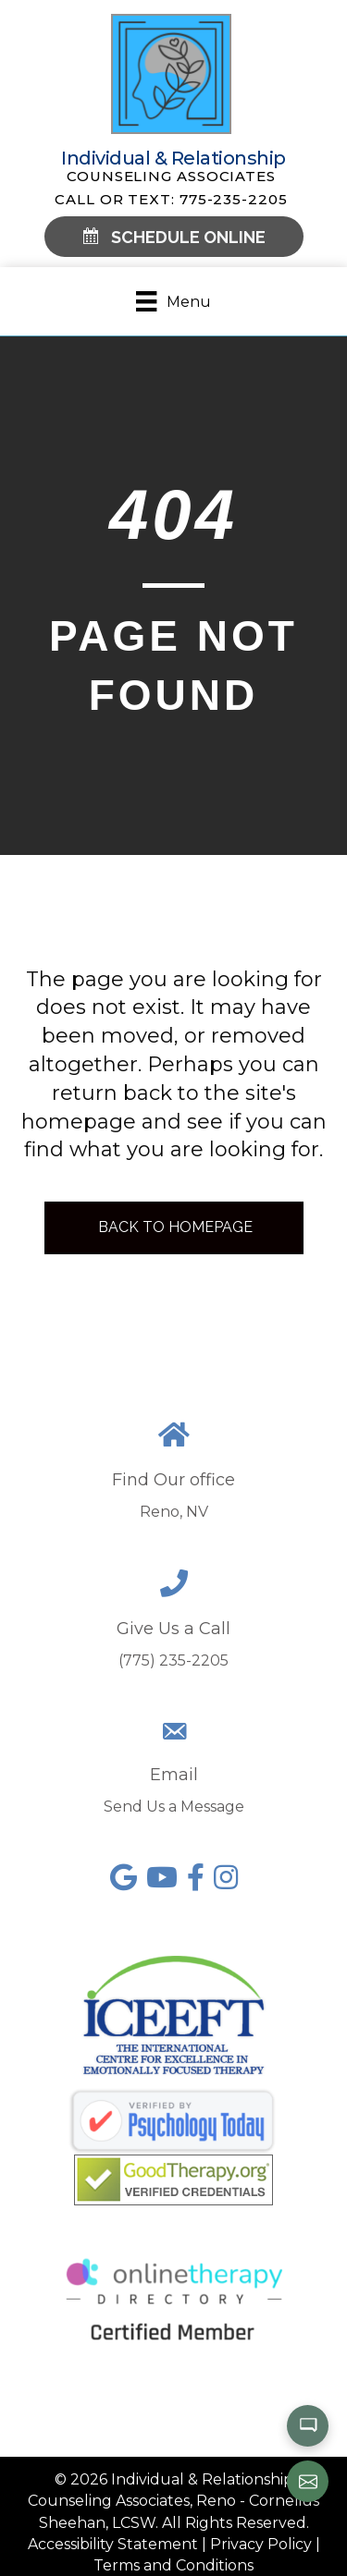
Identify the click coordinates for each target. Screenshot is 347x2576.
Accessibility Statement (113, 2544)
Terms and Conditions (173, 2565)
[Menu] (173, 301)
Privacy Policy (261, 2544)
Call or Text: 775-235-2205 (171, 199)
